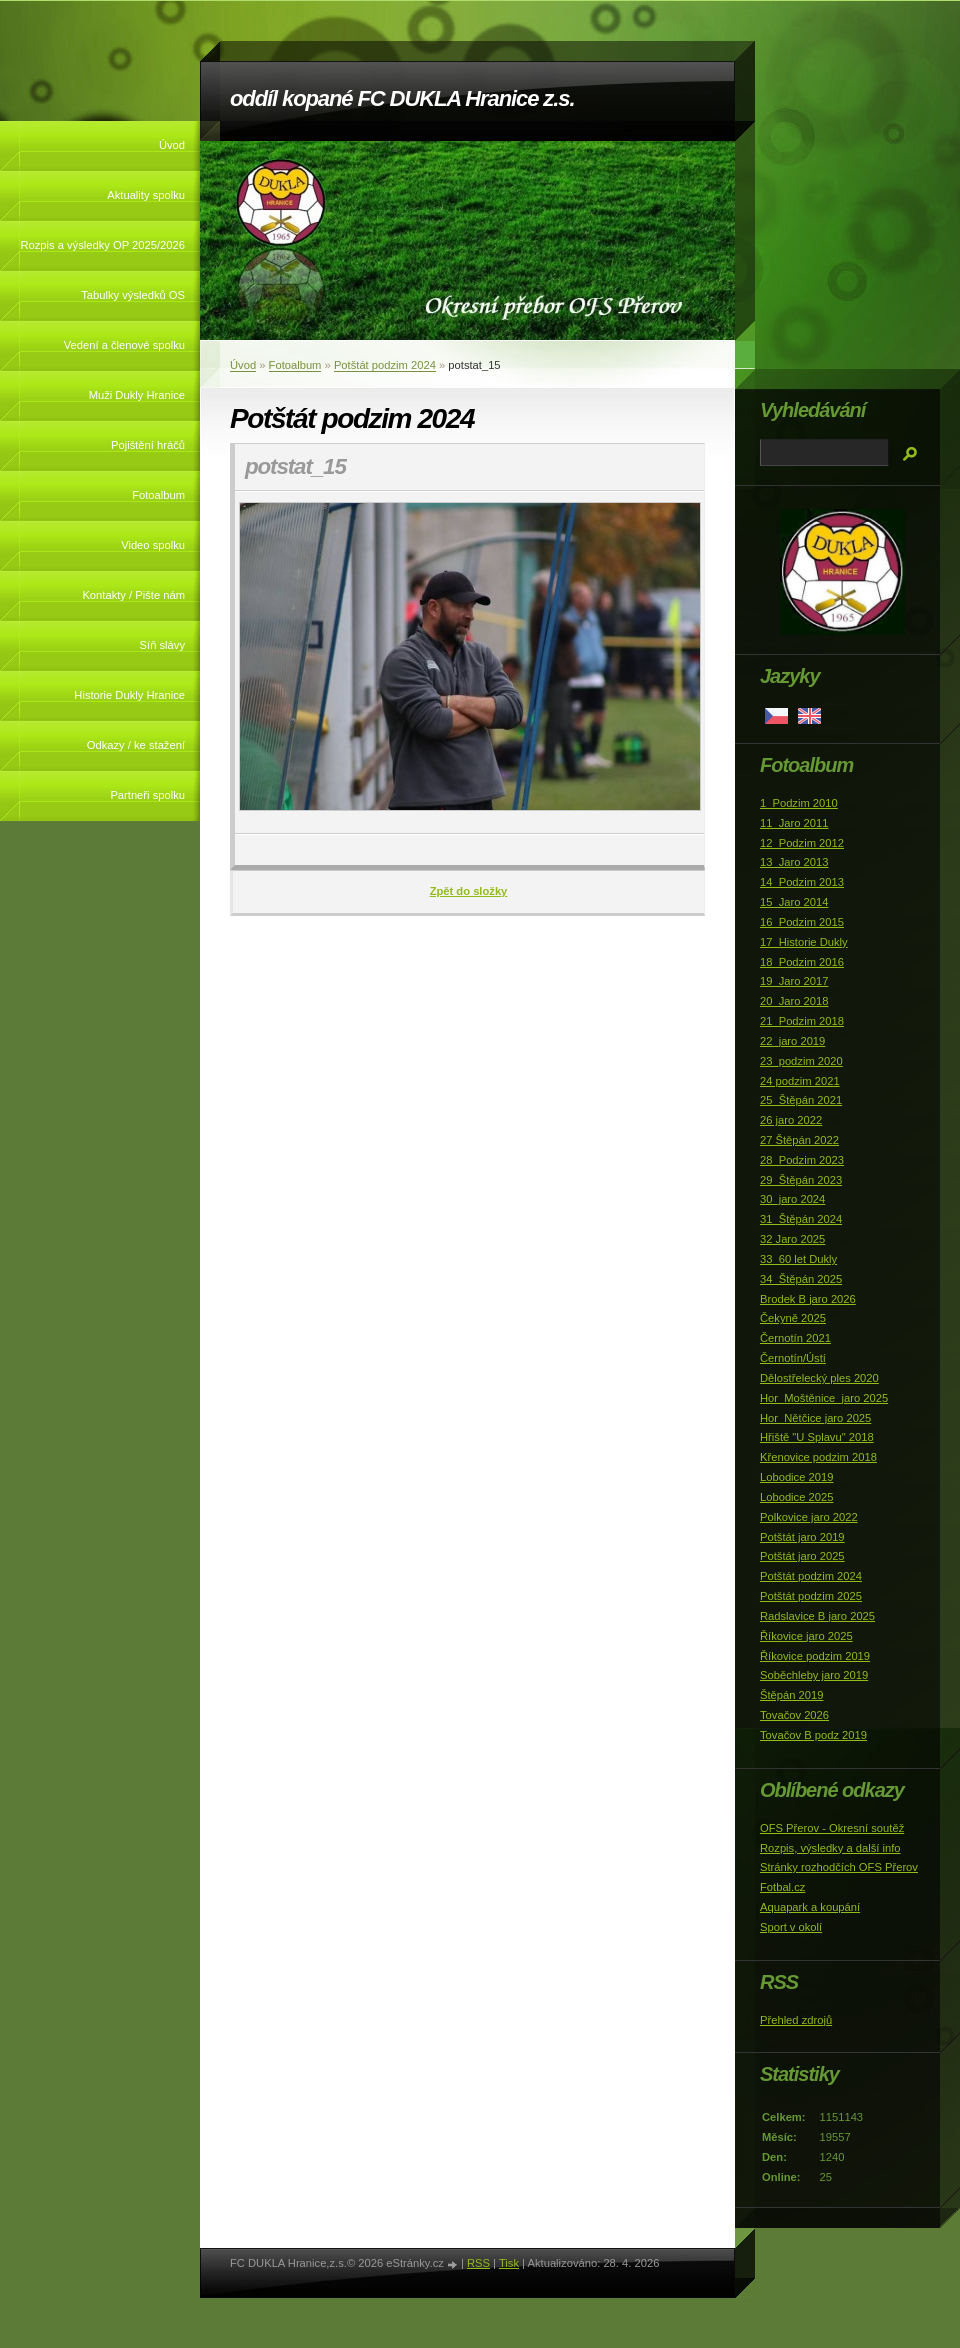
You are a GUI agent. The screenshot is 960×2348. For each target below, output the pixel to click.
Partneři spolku (147, 795)
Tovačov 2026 (794, 1715)
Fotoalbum (158, 495)
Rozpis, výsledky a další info (830, 1848)
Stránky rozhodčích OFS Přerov (839, 1867)
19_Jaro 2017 (794, 981)
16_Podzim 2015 (802, 922)
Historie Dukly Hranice (129, 695)
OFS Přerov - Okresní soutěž (832, 1828)
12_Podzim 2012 (802, 843)
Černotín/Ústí (793, 1358)
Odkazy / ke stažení (136, 745)
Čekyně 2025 (793, 1318)
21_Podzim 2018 (802, 1021)
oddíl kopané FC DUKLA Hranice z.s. (402, 98)
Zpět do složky (469, 891)
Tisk (509, 2263)
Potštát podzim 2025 (811, 1596)
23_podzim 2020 (801, 1061)
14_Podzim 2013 (802, 882)
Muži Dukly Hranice (137, 395)
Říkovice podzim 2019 (815, 1656)
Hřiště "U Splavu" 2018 (817, 1437)
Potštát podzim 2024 (385, 365)
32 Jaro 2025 (792, 1239)
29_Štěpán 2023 (801, 1180)
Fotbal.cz (782, 1887)
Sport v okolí (791, 1927)
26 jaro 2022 (791, 1120)
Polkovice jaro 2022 (809, 1517)
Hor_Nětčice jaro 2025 (815, 1418)
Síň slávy (162, 645)
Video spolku (153, 545)
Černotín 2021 (795, 1338)
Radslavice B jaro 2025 (817, 1616)
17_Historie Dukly (804, 942)
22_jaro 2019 (792, 1041)
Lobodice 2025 (796, 1497)
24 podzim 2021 (800, 1081)
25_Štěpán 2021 (801, 1100)
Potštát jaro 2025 (802, 1556)
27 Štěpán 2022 (799, 1140)
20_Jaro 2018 (794, 1001)
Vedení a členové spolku (124, 345)
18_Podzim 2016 (802, 962)
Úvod (172, 145)
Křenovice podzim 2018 (818, 1457)
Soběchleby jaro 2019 (814, 1675)
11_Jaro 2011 (794, 823)
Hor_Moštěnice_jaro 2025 (824, 1398)
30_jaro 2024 (792, 1199)
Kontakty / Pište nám (133, 595)
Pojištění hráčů (148, 445)
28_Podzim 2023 (802, 1160)
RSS (478, 2263)
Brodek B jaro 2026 (808, 1299)
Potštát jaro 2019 (802, 1537)
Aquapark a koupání (810, 1907)
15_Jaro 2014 (794, 902)
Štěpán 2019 (791, 1695)
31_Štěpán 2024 (801, 1219)
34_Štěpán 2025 (801, 1279)
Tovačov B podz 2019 (813, 1735)
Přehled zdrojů (796, 2020)
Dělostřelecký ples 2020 (819, 1378)
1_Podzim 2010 (799, 803)
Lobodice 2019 (796, 1477)
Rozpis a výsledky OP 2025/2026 (102, 245)
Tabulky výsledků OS (133, 295)
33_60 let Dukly (798, 1259)
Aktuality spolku (146, 195)
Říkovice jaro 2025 (806, 1636)
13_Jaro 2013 (794, 862)
